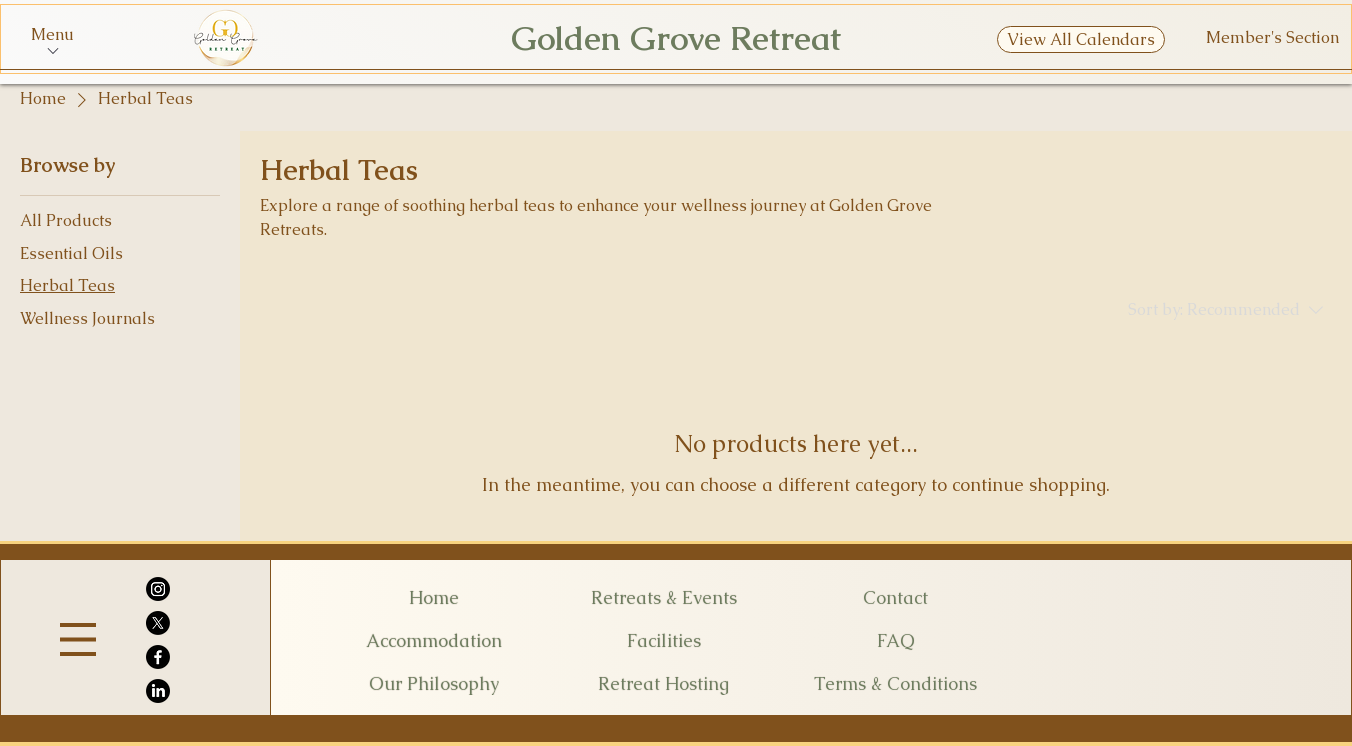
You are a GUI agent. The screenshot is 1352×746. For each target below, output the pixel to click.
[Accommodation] (433, 640)
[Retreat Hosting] (663, 683)
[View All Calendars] (1081, 39)
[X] (158, 623)
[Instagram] (158, 589)
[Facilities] (663, 640)
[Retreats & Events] (663, 597)
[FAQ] (895, 640)
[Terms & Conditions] (895, 683)
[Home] (433, 597)
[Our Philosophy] (433, 683)
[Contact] (895, 597)
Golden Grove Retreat (676, 38)
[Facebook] (158, 657)
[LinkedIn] (158, 691)
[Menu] (78, 639)
